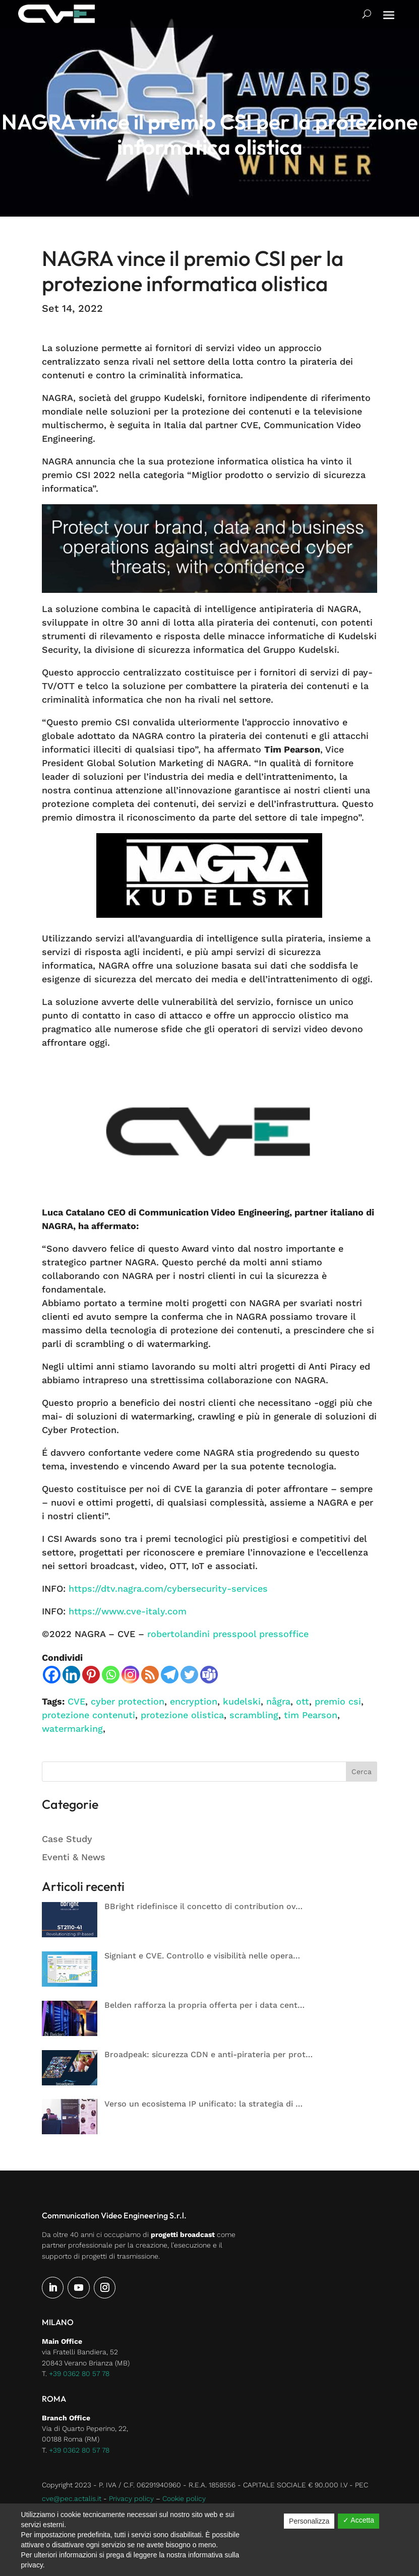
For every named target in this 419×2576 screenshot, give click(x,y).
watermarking (72, 1728)
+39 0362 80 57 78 (79, 2373)
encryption (193, 1701)
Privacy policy (131, 2498)
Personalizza (309, 2521)
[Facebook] (52, 1674)
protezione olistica (182, 1715)
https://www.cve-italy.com (128, 1611)
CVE (76, 1701)
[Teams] (209, 1674)
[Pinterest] (91, 1674)
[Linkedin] (71, 1674)
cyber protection (127, 1701)
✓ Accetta (358, 2520)
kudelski (242, 1701)
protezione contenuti (88, 1715)
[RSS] (150, 1674)
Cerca (361, 1772)
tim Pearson (310, 1715)
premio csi (338, 1701)
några (278, 1701)
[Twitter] (189, 1674)
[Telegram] (169, 1674)
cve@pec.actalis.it (71, 2498)
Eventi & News (73, 1857)
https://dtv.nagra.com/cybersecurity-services (168, 1588)
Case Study (67, 1839)
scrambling (253, 1715)
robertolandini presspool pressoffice (228, 1634)
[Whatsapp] (110, 1674)
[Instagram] (130, 1674)
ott (302, 1701)
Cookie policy (184, 2498)
